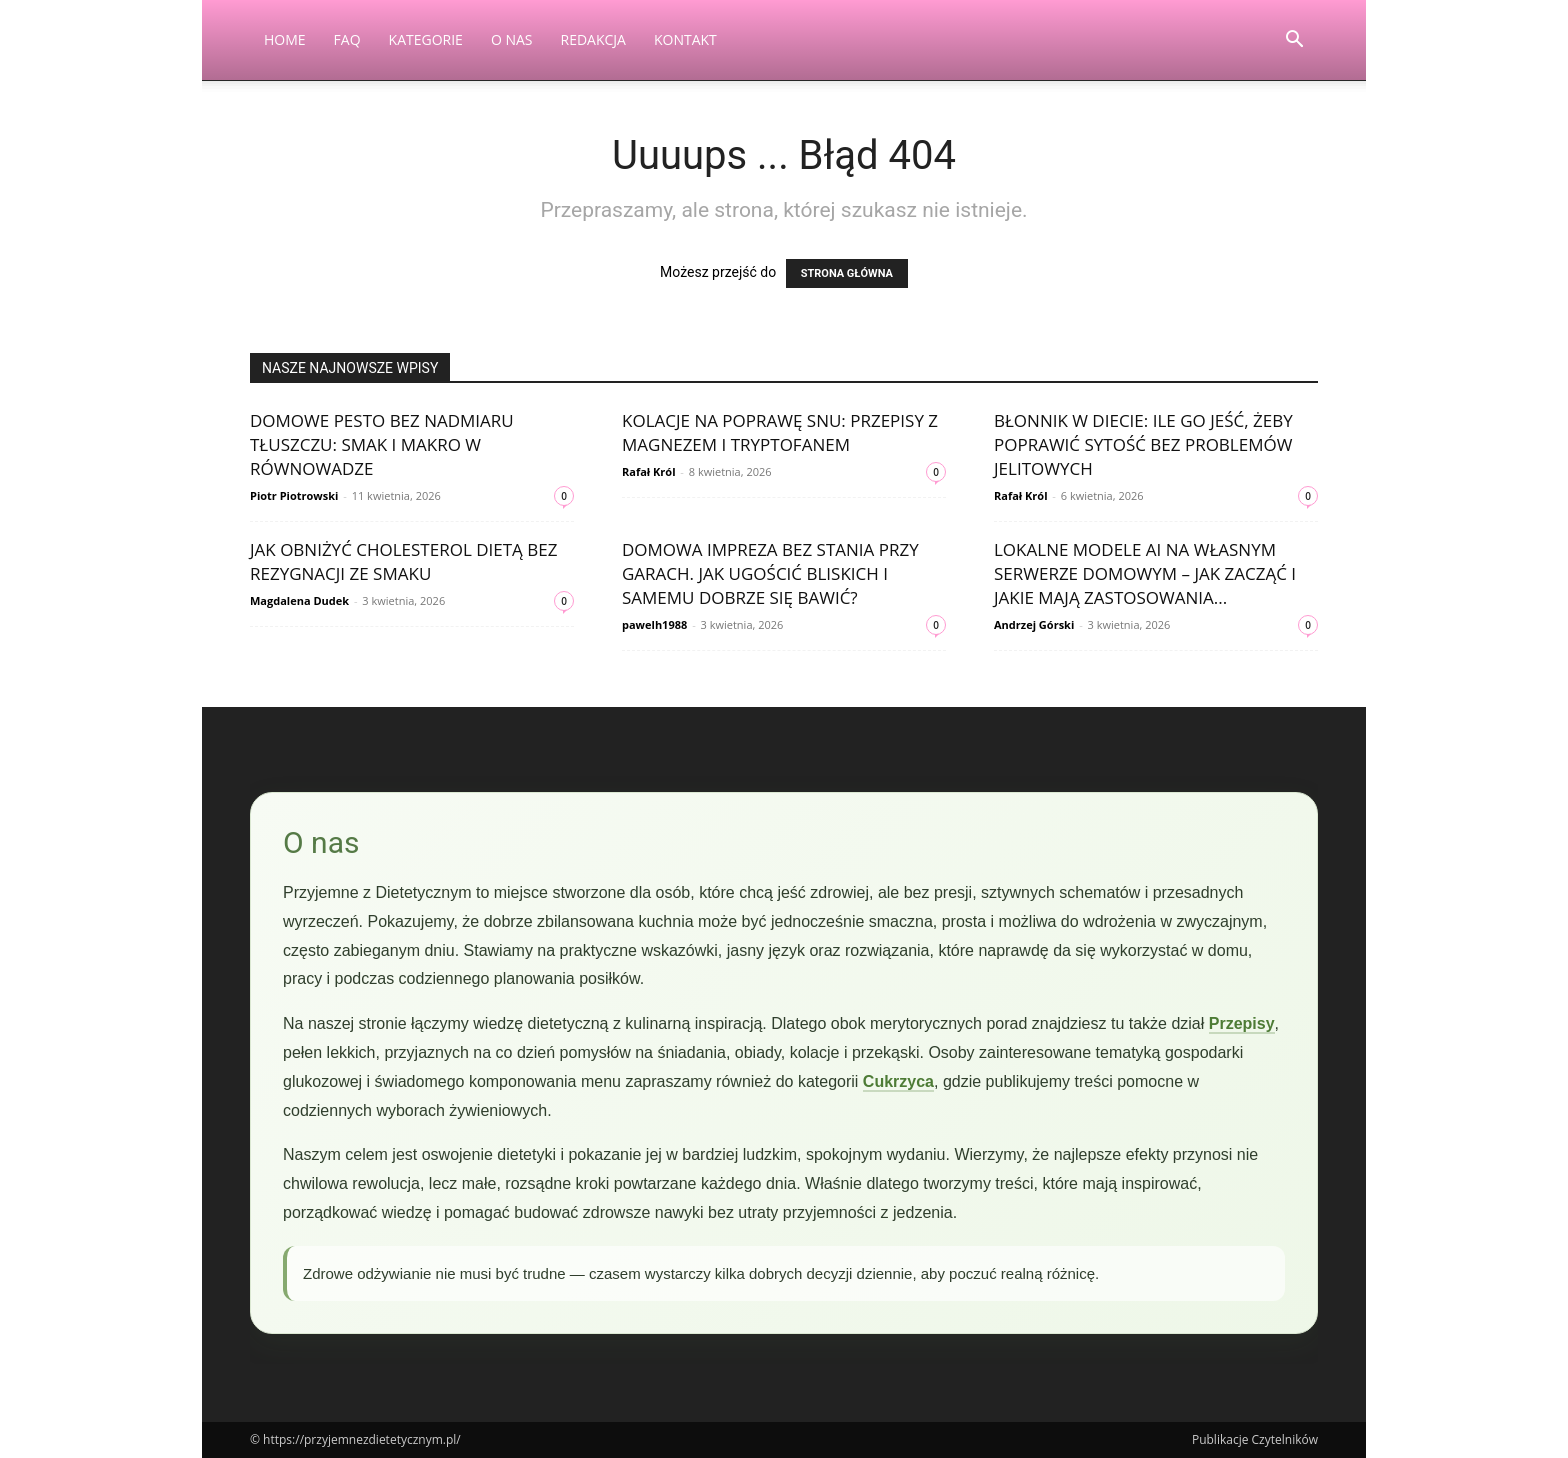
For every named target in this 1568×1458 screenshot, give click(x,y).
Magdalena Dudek (299, 600)
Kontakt (685, 39)
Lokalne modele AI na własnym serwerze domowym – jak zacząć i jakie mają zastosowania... (1145, 573)
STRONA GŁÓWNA (847, 273)
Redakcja (593, 39)
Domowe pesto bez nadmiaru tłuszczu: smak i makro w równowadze (382, 444)
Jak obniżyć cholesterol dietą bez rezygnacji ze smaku (403, 561)
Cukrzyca (898, 1081)
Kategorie (426, 39)
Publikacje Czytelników (1255, 1439)
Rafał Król (649, 471)
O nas (512, 39)
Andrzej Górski (1034, 624)
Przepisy (1242, 1023)
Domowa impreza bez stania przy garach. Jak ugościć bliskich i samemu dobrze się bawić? (770, 573)
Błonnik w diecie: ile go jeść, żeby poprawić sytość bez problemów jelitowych (1143, 444)
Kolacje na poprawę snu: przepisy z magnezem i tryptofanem (780, 432)
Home (285, 39)
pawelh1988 (654, 624)
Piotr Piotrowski (294, 495)
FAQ (347, 39)
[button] (1294, 41)
